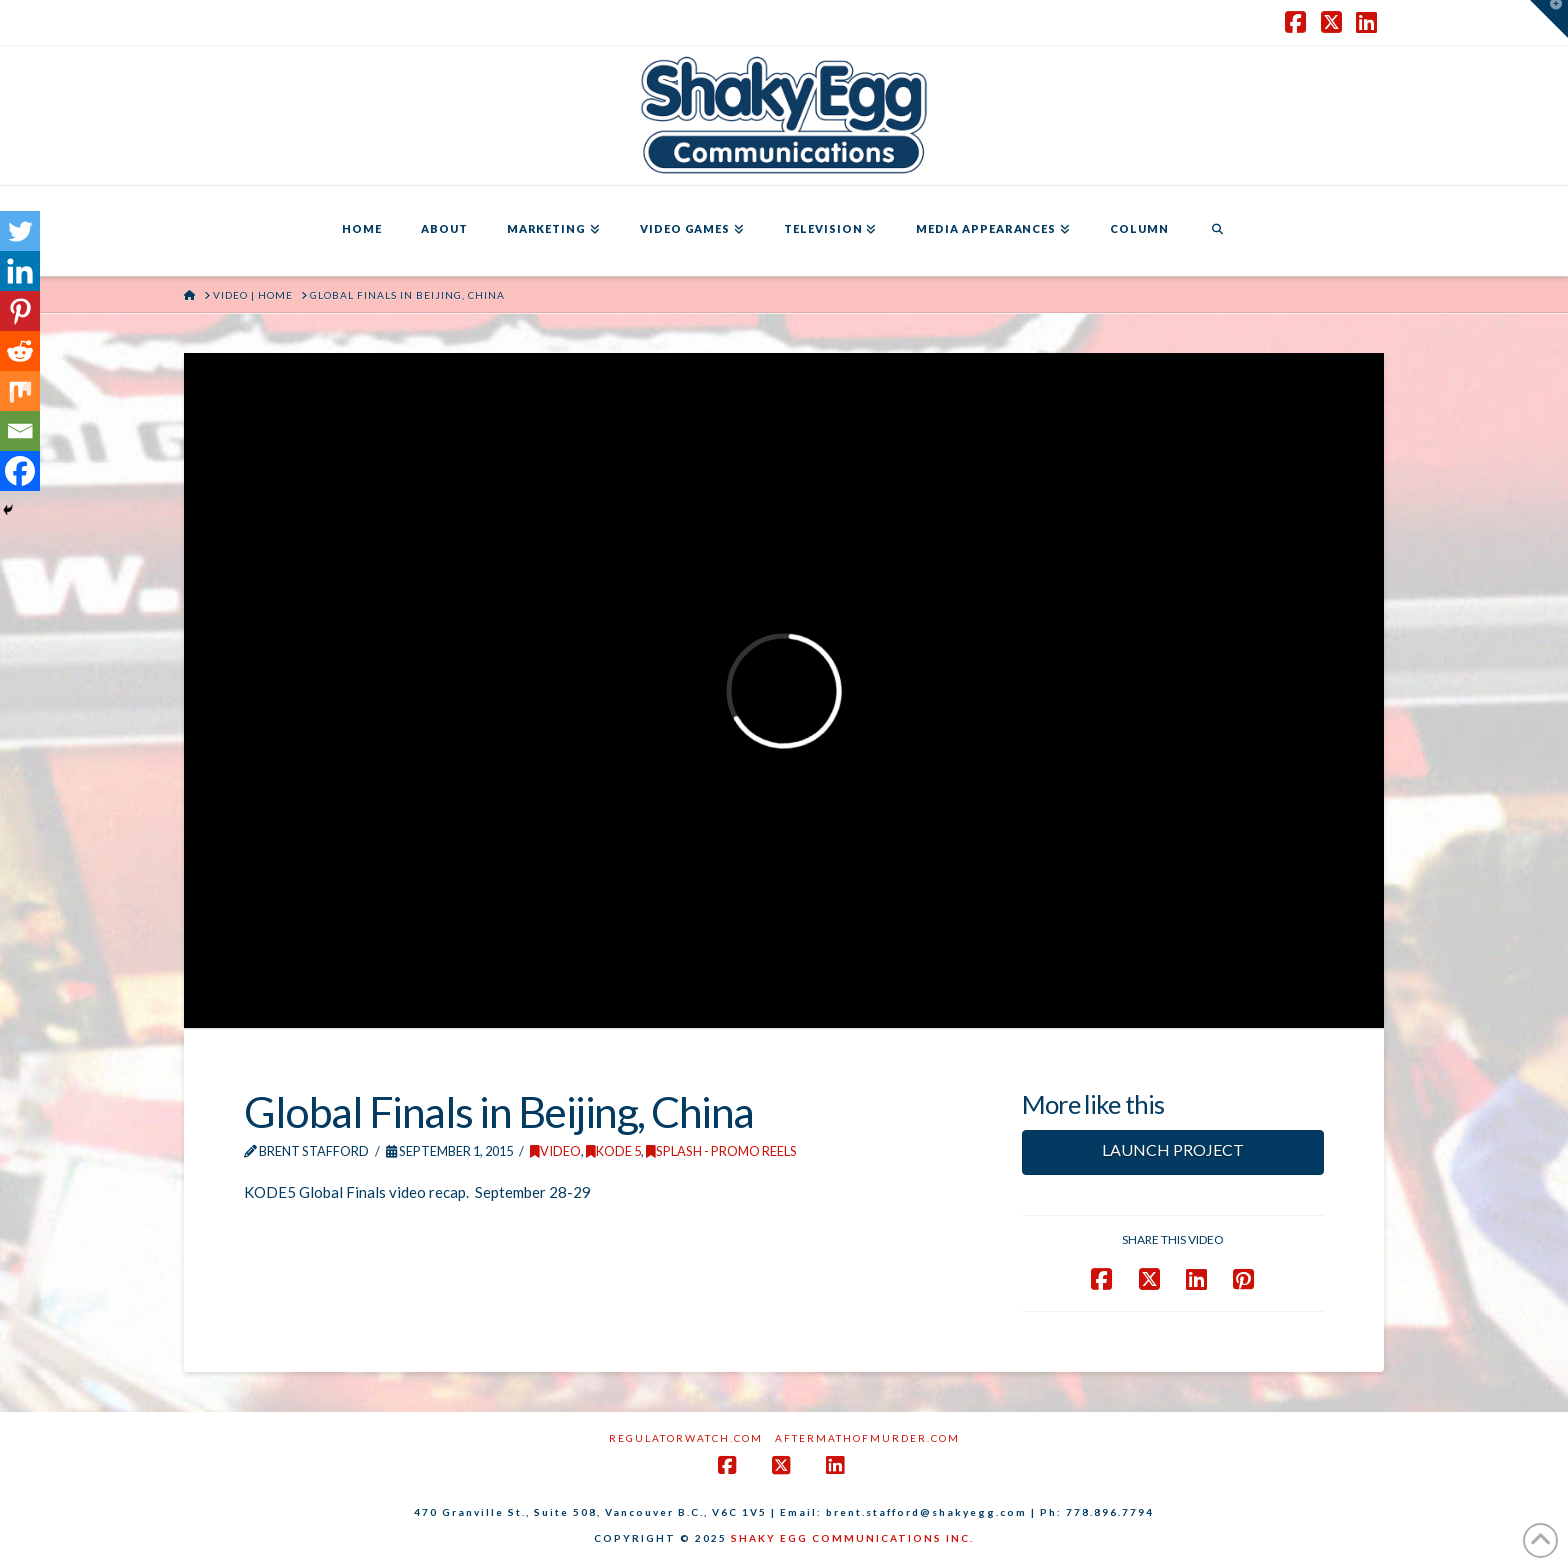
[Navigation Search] (1217, 231)
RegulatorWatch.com (686, 1438)
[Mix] (20, 391)
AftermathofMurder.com (867, 1438)
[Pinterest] (20, 311)
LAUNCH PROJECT (1173, 1149)
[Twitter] (20, 231)
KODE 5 (613, 1151)
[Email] (20, 431)
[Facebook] (20, 471)
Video (555, 1151)
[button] (1549, 19)
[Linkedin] (20, 271)
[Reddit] (20, 351)
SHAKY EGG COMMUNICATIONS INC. (852, 1538)
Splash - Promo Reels (721, 1151)
